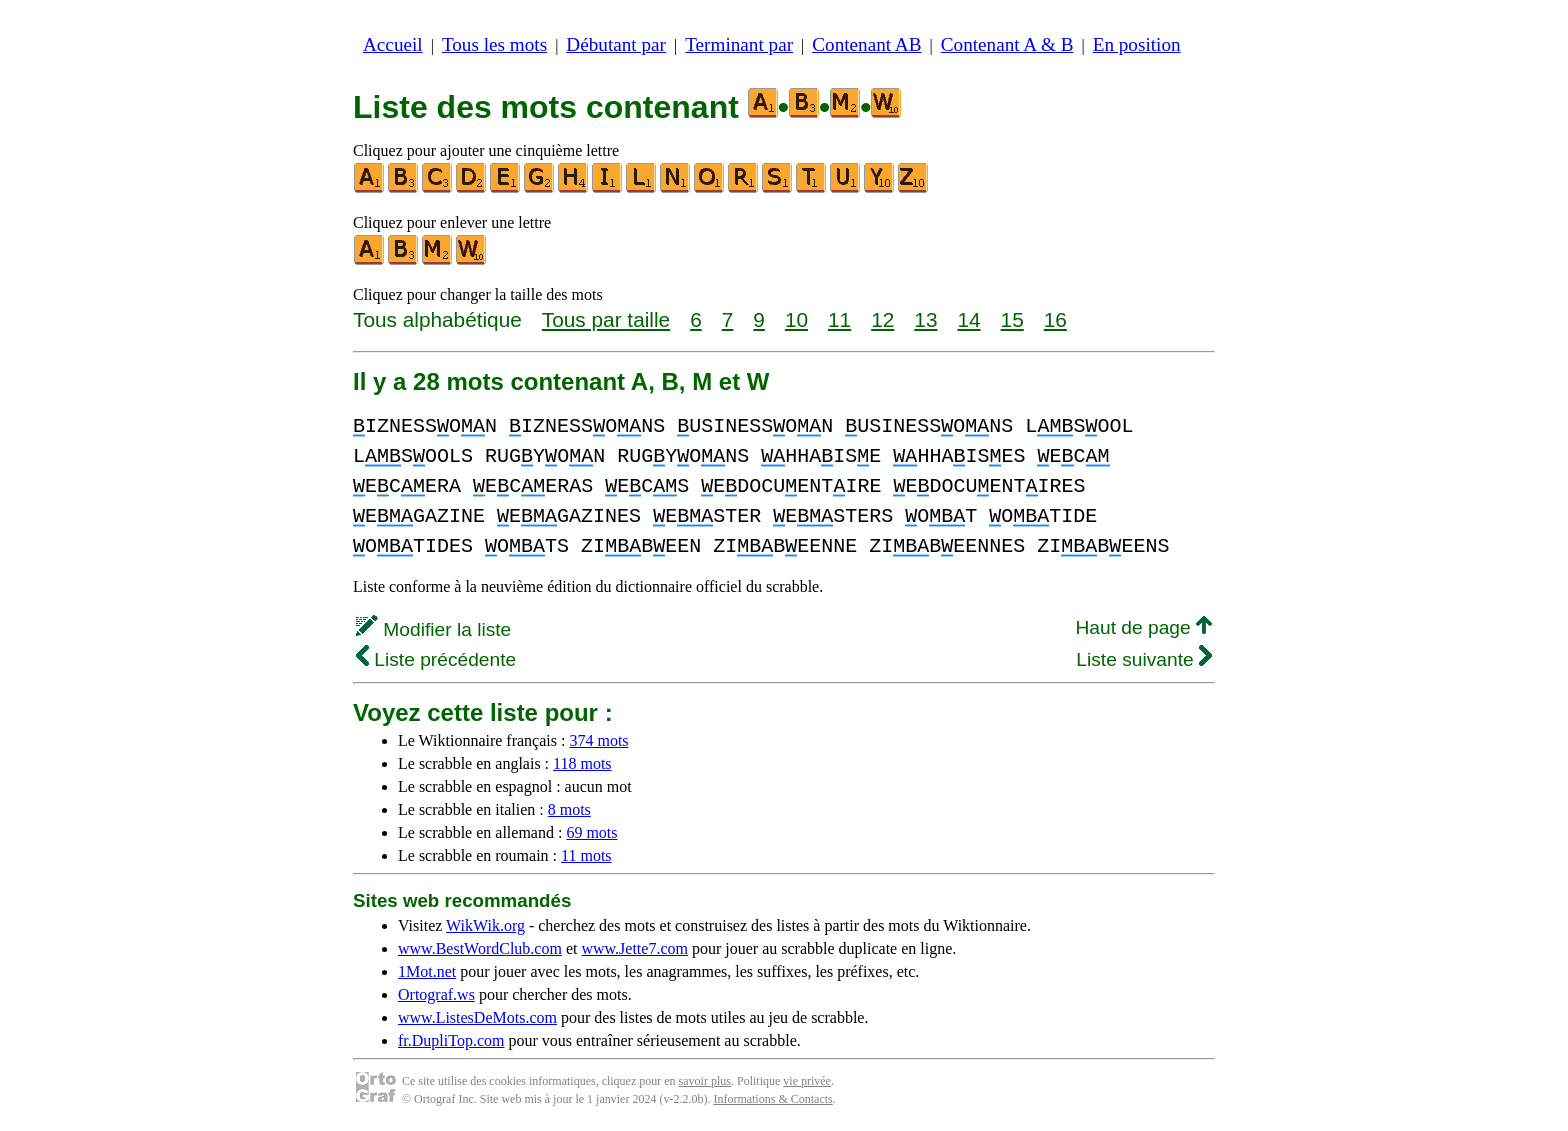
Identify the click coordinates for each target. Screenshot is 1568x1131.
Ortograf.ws (436, 994)
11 (839, 319)
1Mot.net (427, 971)
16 (1055, 319)
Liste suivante (1144, 659)
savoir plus (705, 1081)
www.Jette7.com (634, 948)
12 (882, 319)
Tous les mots (494, 44)
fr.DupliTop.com (451, 1040)
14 (968, 319)
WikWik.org (485, 925)
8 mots (569, 809)
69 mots (591, 832)
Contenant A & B (1007, 44)
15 (1012, 319)
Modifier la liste (433, 629)
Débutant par (616, 44)
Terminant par (739, 44)
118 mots (582, 763)
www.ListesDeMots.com (477, 1017)
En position (1137, 44)
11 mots (586, 855)
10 (796, 319)
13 (925, 319)
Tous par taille (606, 319)
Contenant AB (866, 44)
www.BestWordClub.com (480, 948)
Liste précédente (436, 659)
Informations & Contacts (772, 1099)
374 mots (598, 740)
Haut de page (1143, 627)
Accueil (393, 44)
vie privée (807, 1081)
